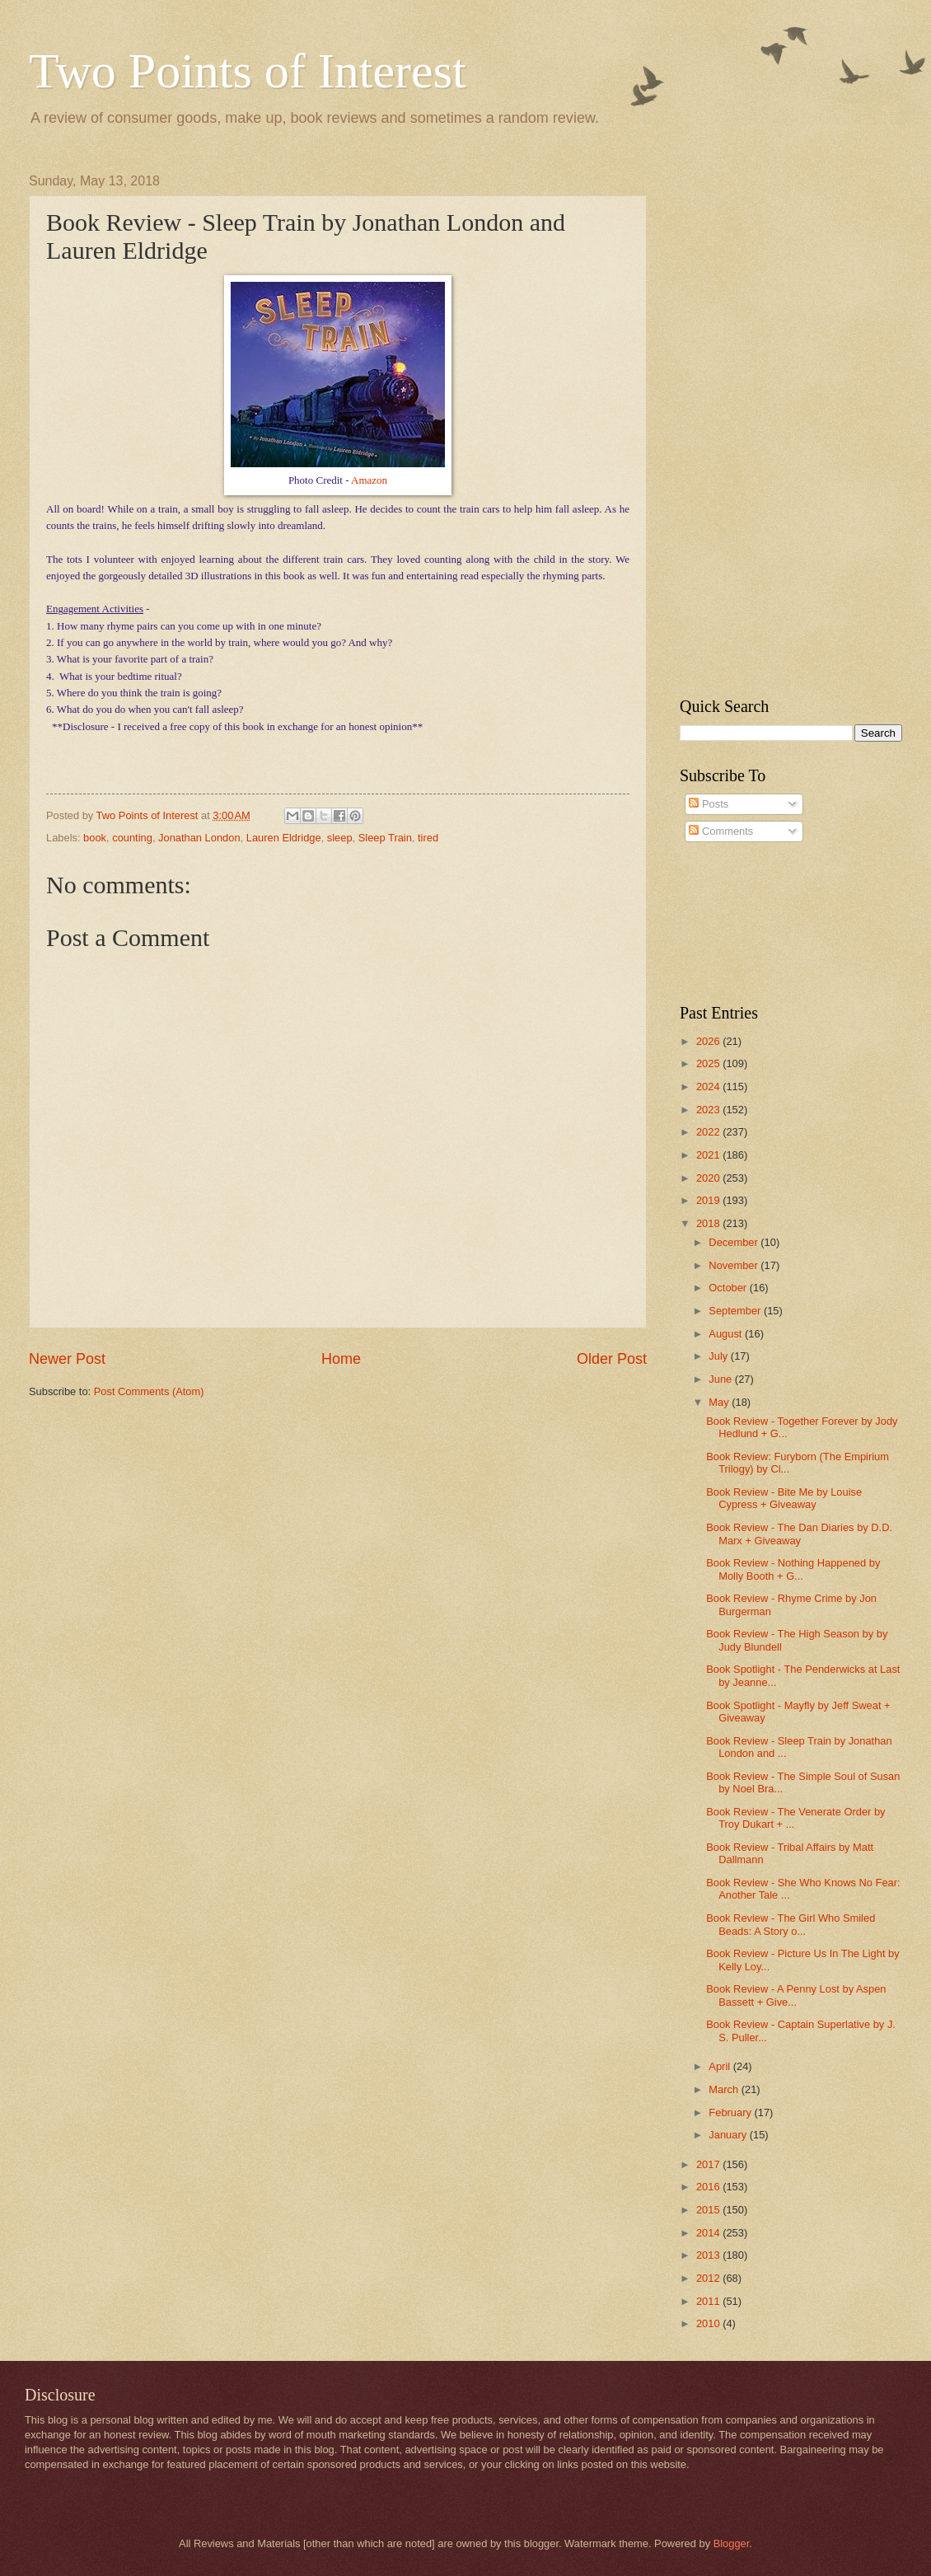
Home (341, 1359)
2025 (709, 1063)
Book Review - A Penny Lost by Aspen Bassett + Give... (796, 1995)
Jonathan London (199, 837)
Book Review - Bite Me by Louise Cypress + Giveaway (784, 1498)
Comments (721, 831)
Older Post (612, 1359)
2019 (709, 1200)
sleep (340, 837)
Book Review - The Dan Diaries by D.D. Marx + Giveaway (799, 1533)
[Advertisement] (768, 421)
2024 (709, 1086)
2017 (709, 2164)
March (725, 2089)
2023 (709, 1109)
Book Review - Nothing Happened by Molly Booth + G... (793, 1569)
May (720, 1402)
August (727, 1334)
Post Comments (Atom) (149, 1391)
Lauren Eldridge (283, 837)
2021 (709, 1155)
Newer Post (67, 1359)
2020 (709, 1178)
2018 (709, 1223)
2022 (709, 1132)
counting (132, 837)
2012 (709, 2278)
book (94, 837)
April (720, 2066)
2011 (709, 2301)
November (734, 1265)
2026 (709, 1041)
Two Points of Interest (247, 71)
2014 (709, 2233)
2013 (709, 2255)
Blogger (731, 2543)
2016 (709, 2186)
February (731, 2112)
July (719, 1356)
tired (428, 837)
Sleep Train (385, 837)
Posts (708, 804)
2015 (709, 2210)
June (722, 1379)
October (729, 1287)
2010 (709, 2323)
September (736, 1310)
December (734, 1242)
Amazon (369, 480)
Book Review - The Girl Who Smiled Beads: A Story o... (790, 1924)
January (729, 2135)
